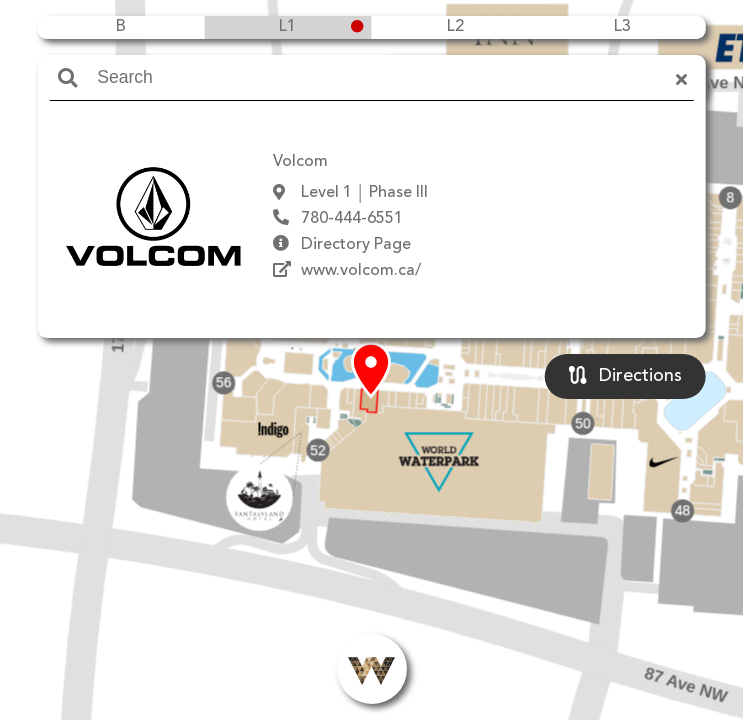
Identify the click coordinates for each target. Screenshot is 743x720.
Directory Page (356, 245)
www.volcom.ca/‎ (361, 271)
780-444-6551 (352, 219)
